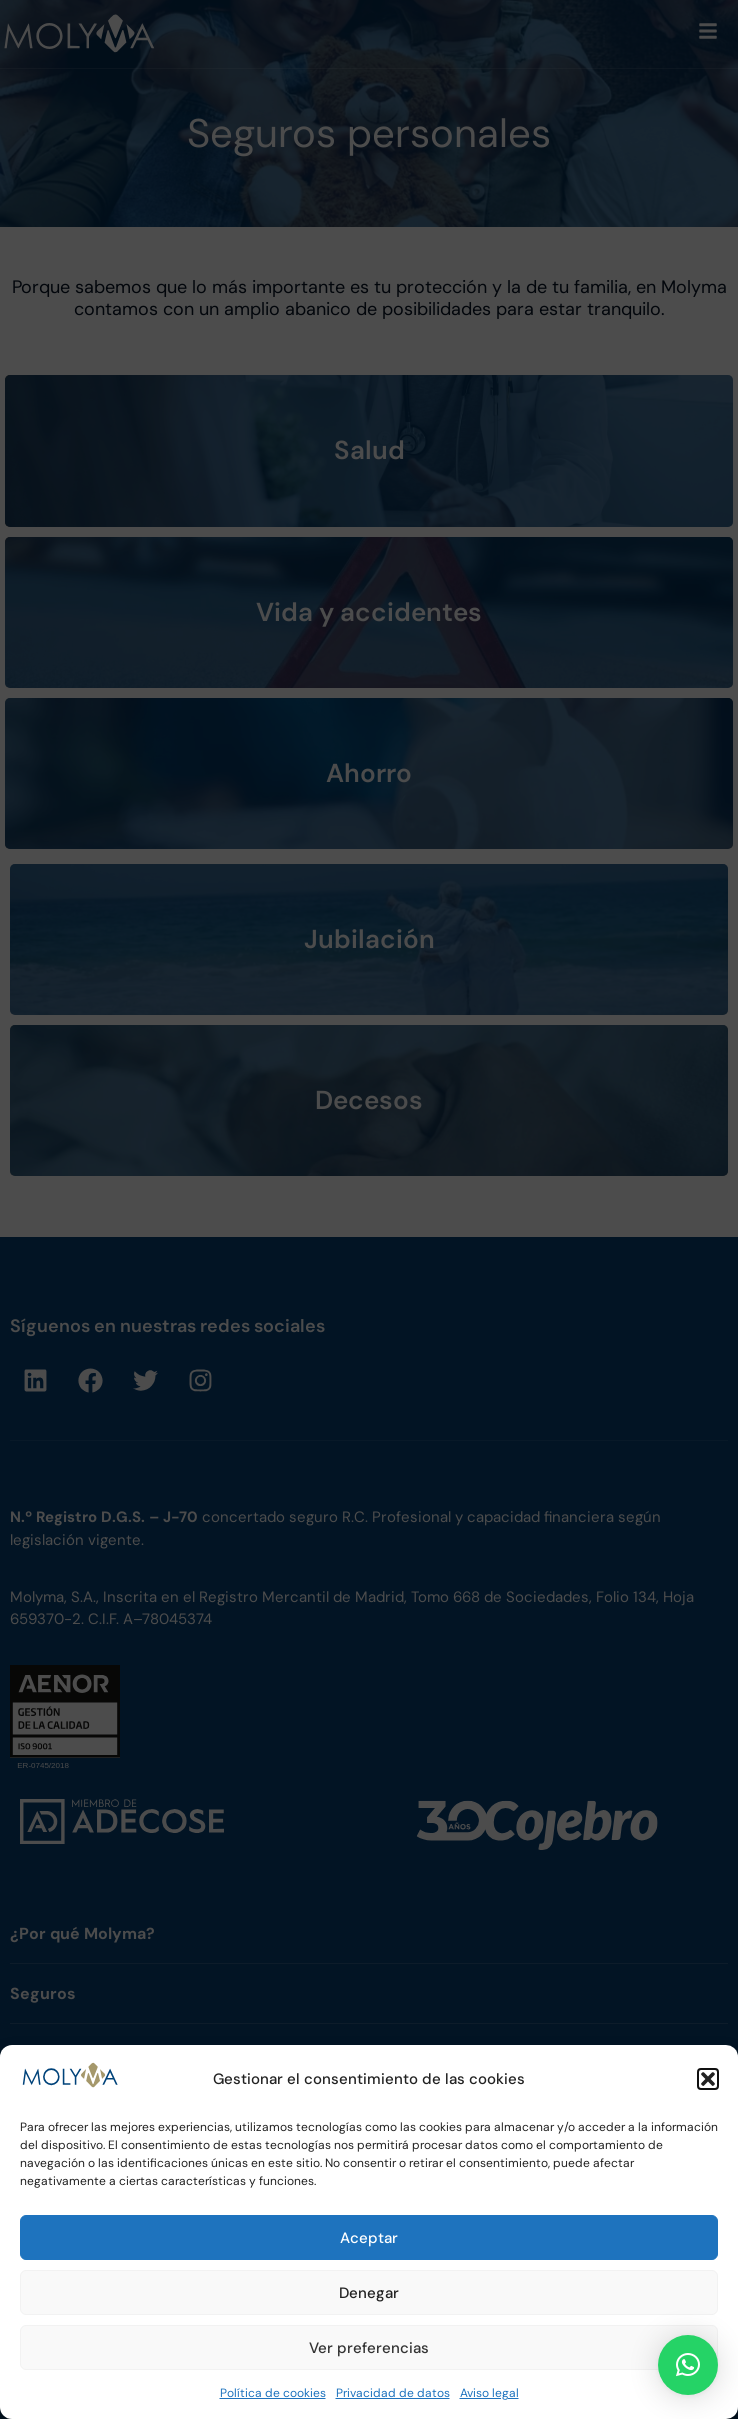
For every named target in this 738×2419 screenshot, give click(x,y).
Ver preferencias (369, 2348)
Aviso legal (489, 2393)
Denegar (369, 2293)
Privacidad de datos (393, 2393)
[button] (708, 2079)
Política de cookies (273, 2393)
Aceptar (369, 2238)
